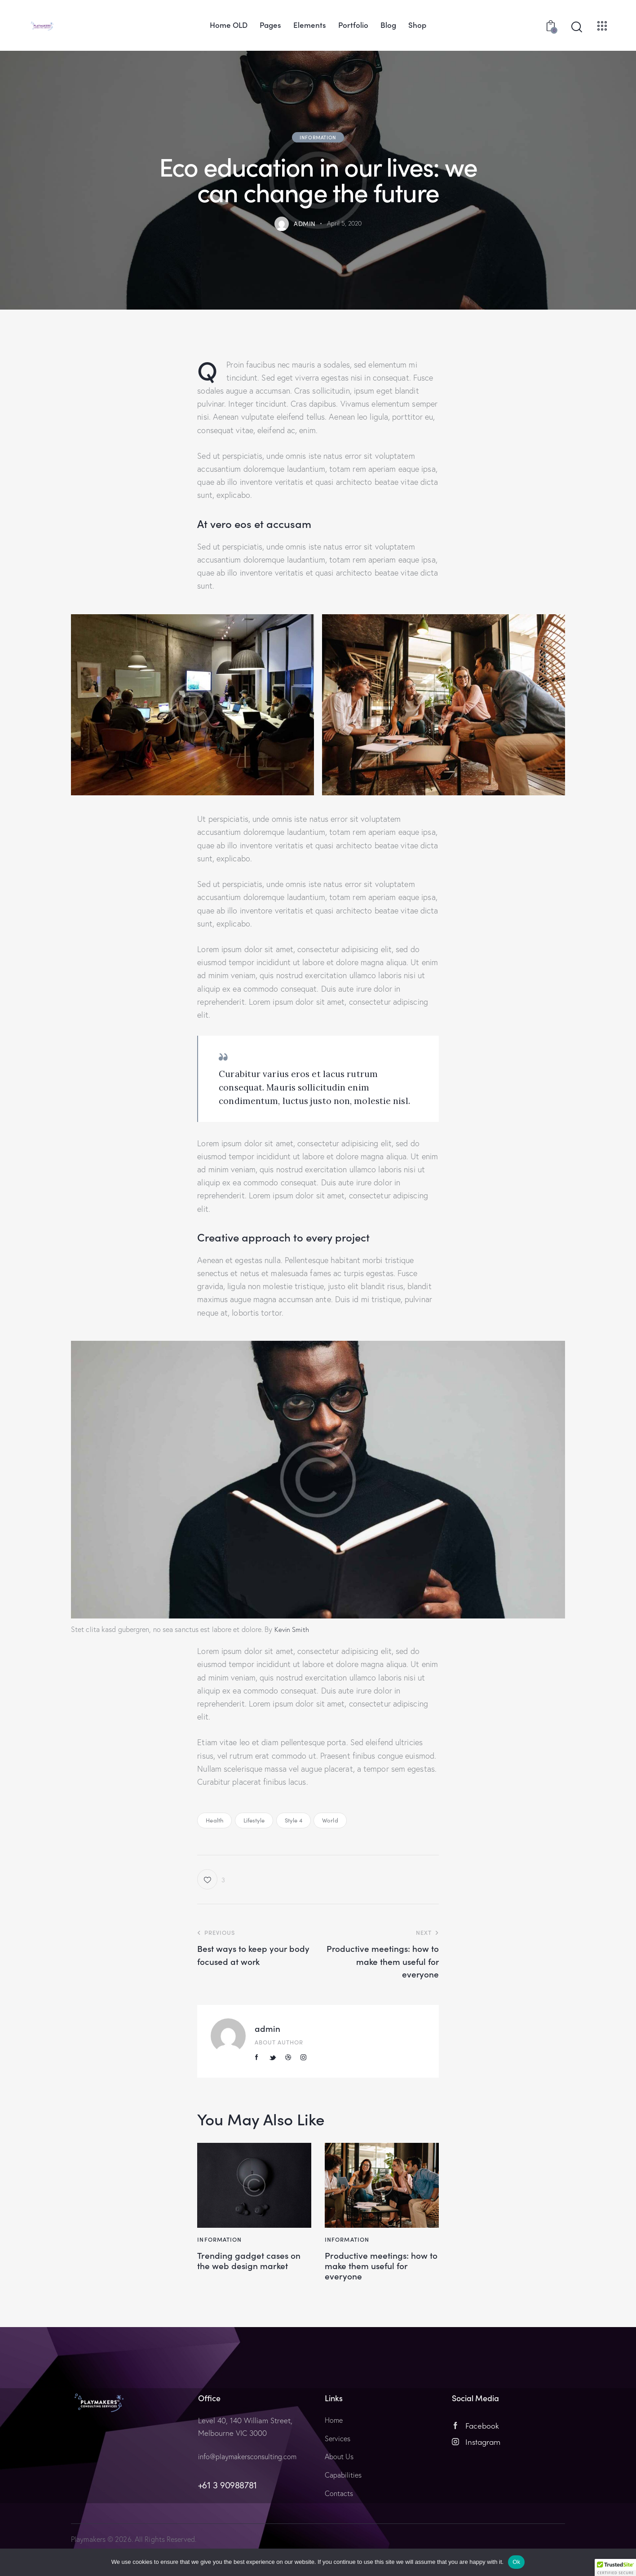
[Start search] (576, 27)
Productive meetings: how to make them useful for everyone (376, 2270)
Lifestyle (254, 1820)
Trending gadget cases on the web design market (253, 2270)
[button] (211, 1879)
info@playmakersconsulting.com (250, 2464)
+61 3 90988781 (227, 2493)
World (330, 1820)
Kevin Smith (292, 1629)
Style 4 (293, 1820)
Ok (516, 2561)
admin (267, 2028)
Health (214, 1820)
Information (318, 137)
